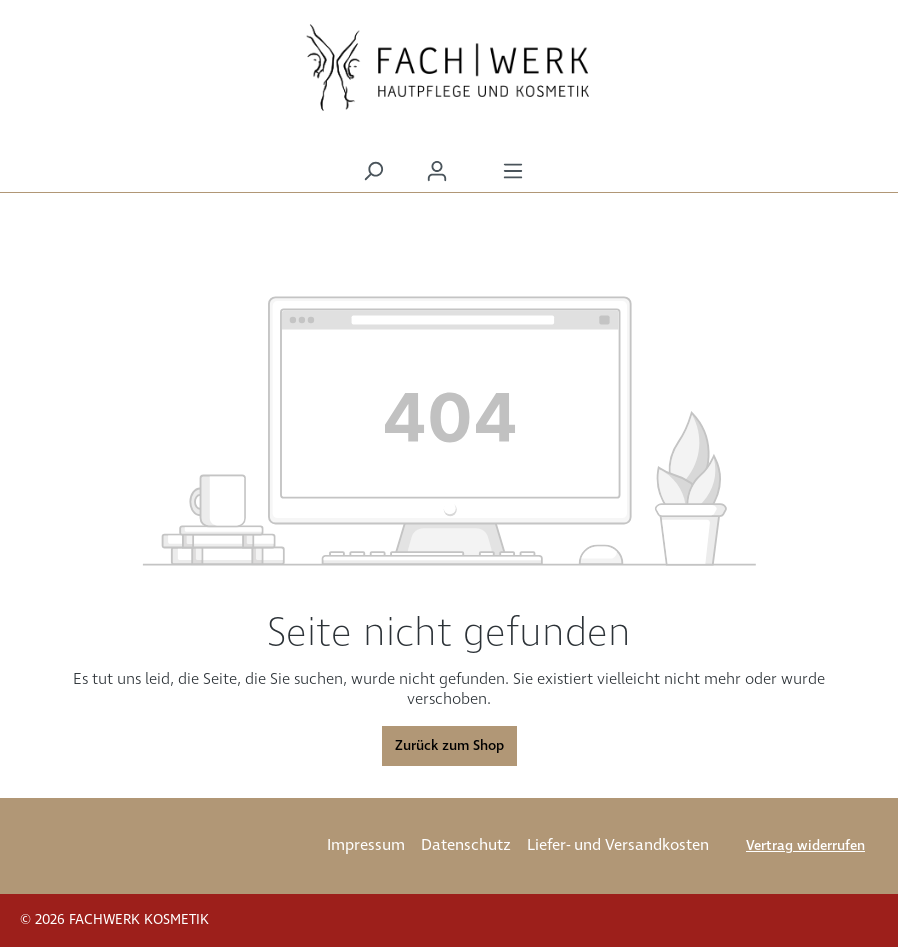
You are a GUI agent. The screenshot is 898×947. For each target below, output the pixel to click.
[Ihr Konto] (437, 171)
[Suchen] (373, 171)
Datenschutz (466, 845)
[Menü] (513, 171)
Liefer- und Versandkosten (618, 845)
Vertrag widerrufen (805, 846)
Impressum (366, 845)
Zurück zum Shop (449, 746)
